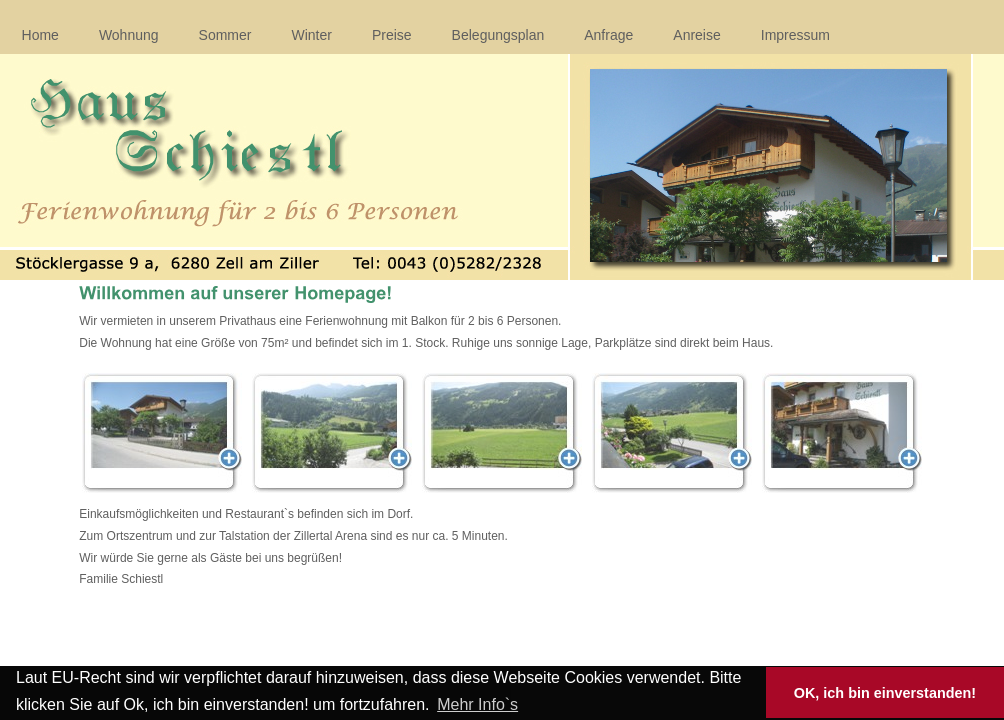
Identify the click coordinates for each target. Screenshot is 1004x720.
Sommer (225, 35)
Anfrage (608, 35)
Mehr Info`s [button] (477, 704)
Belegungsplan (498, 35)
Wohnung (129, 35)
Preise (392, 35)
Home (40, 35)
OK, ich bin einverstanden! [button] (885, 693)
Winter (311, 35)
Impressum (795, 35)
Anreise (696, 35)
